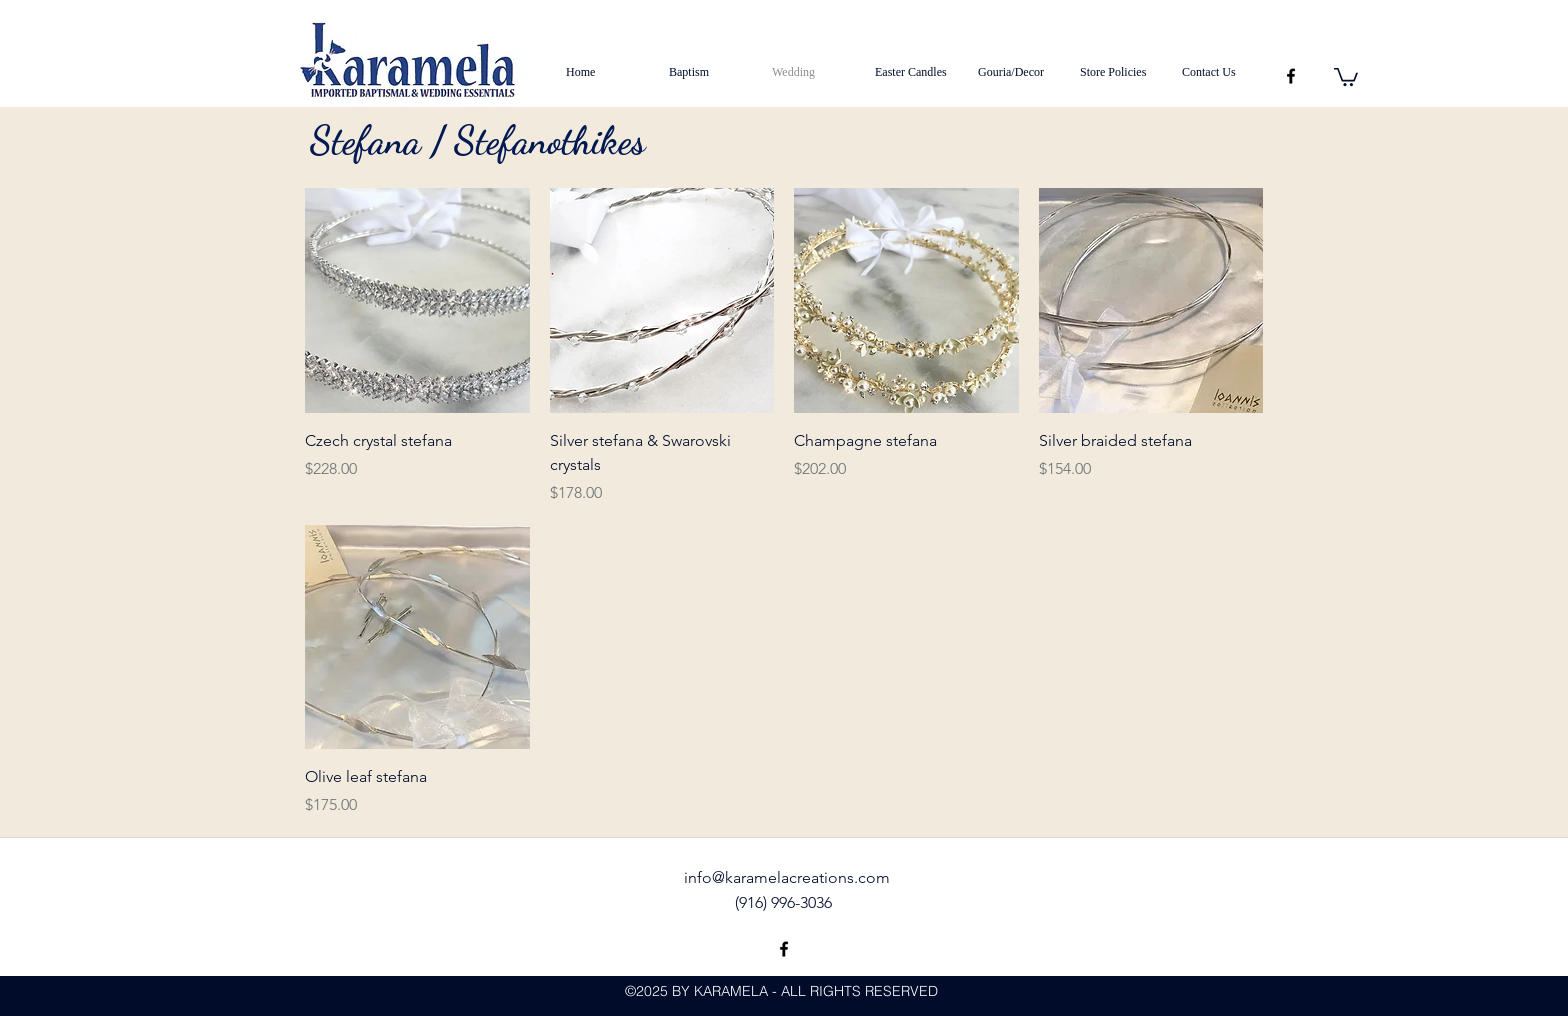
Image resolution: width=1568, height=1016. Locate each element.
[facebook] (1291, 76)
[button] (1346, 76)
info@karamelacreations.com (787, 877)
